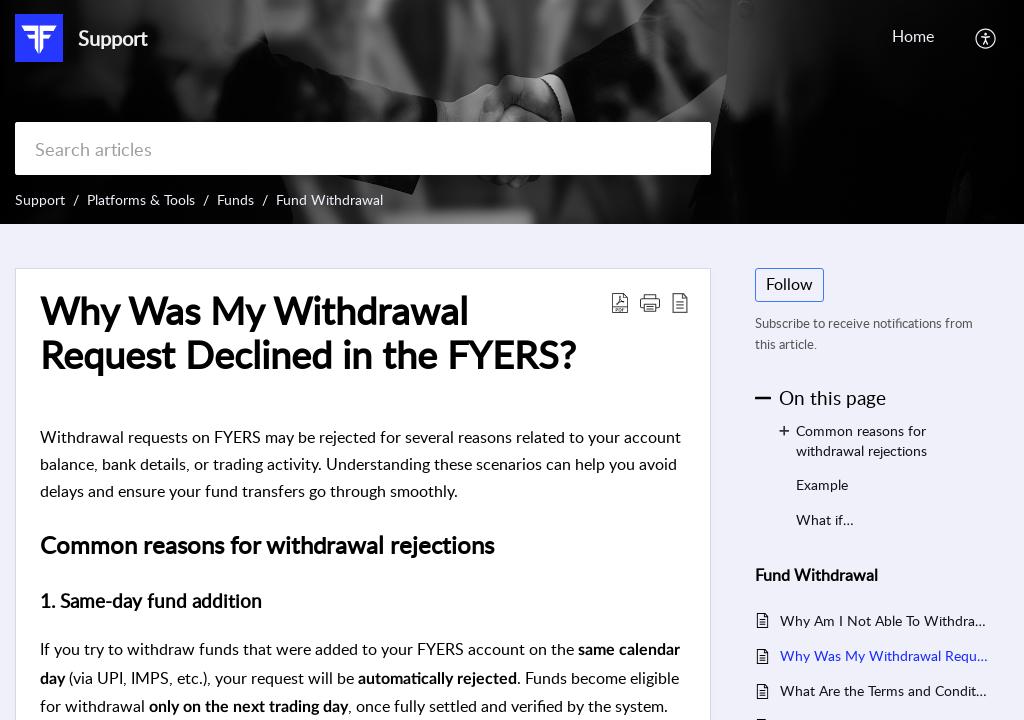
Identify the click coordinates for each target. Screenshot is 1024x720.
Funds (235, 199)
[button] (986, 38)
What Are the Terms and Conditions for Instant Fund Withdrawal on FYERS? (884, 690)
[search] (363, 148)
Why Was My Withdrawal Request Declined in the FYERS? (884, 655)
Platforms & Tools (141, 199)
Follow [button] (789, 284)
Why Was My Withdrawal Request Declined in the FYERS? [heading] (308, 333)
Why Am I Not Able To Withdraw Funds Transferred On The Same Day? (884, 620)
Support (40, 199)
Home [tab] (913, 36)
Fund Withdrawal (329, 199)
